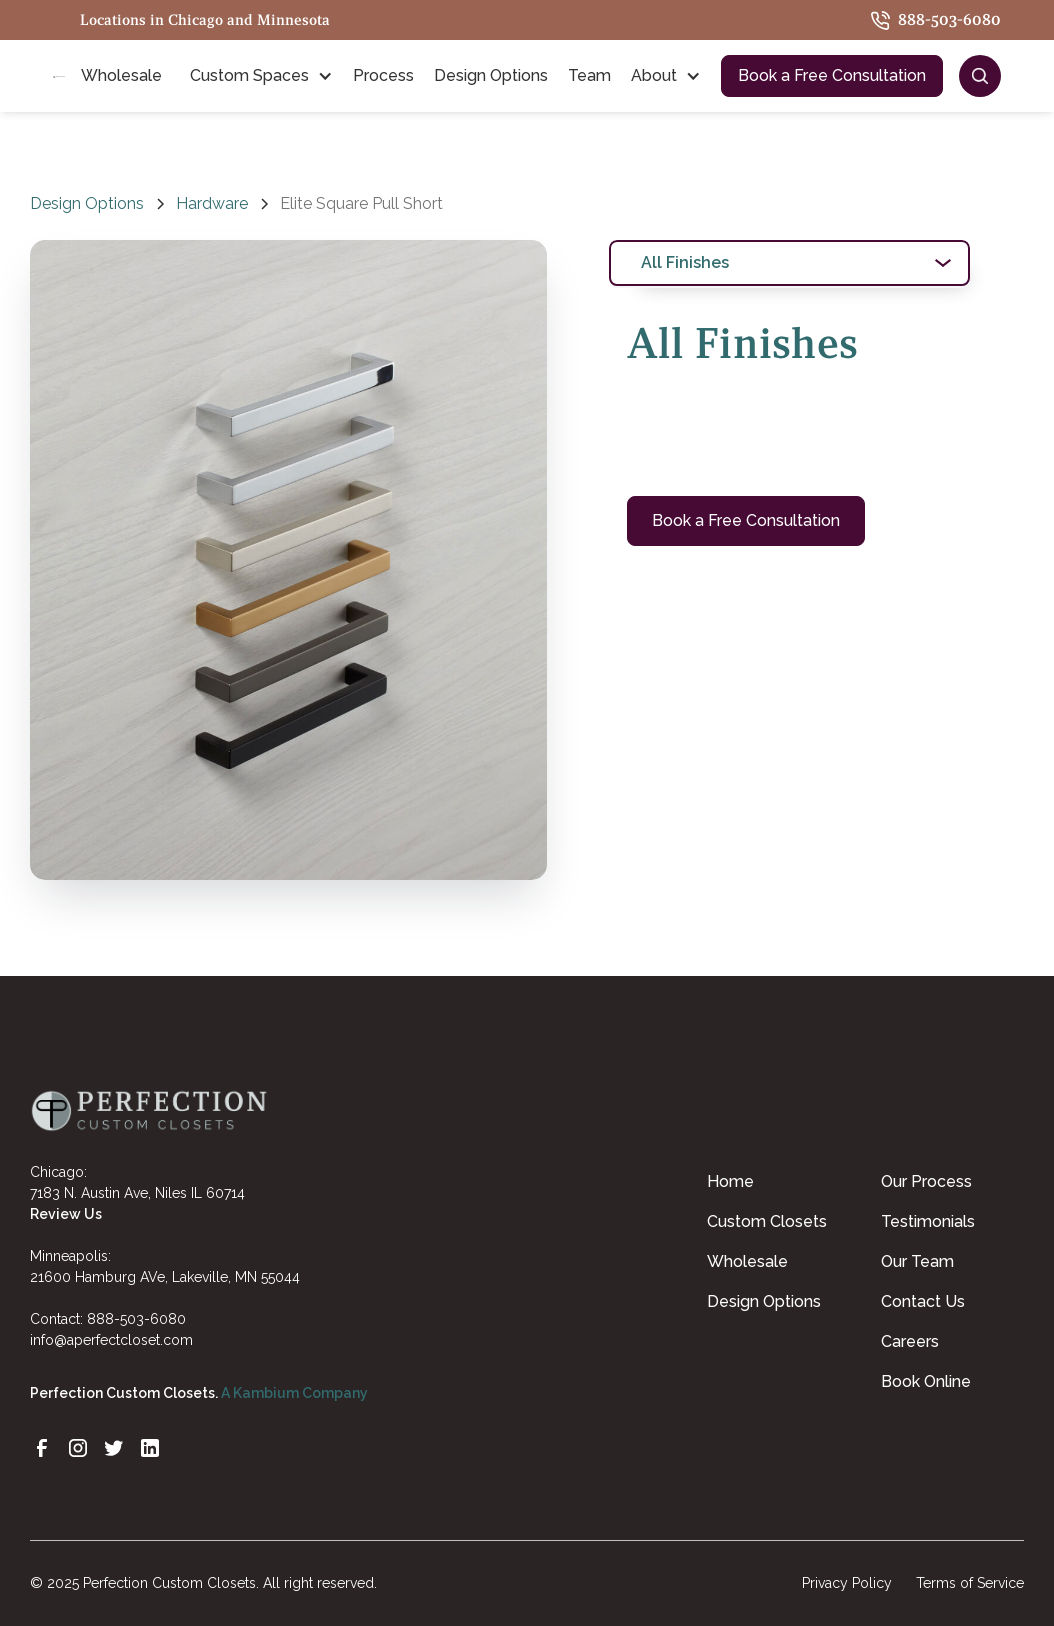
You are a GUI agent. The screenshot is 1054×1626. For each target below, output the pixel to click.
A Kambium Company (294, 1393)
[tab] (790, 263)
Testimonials (928, 1221)
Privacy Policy (847, 1583)
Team (589, 75)
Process (383, 75)
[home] (59, 76)
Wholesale (747, 1261)
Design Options (491, 75)
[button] (125, 76)
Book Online (926, 1381)
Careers (910, 1341)
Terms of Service (970, 1583)
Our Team (917, 1261)
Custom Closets (767, 1221)
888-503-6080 (136, 1319)
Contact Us (923, 1301)
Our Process (926, 1181)
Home (730, 1181)
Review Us (66, 1214)
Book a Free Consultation (832, 75)
